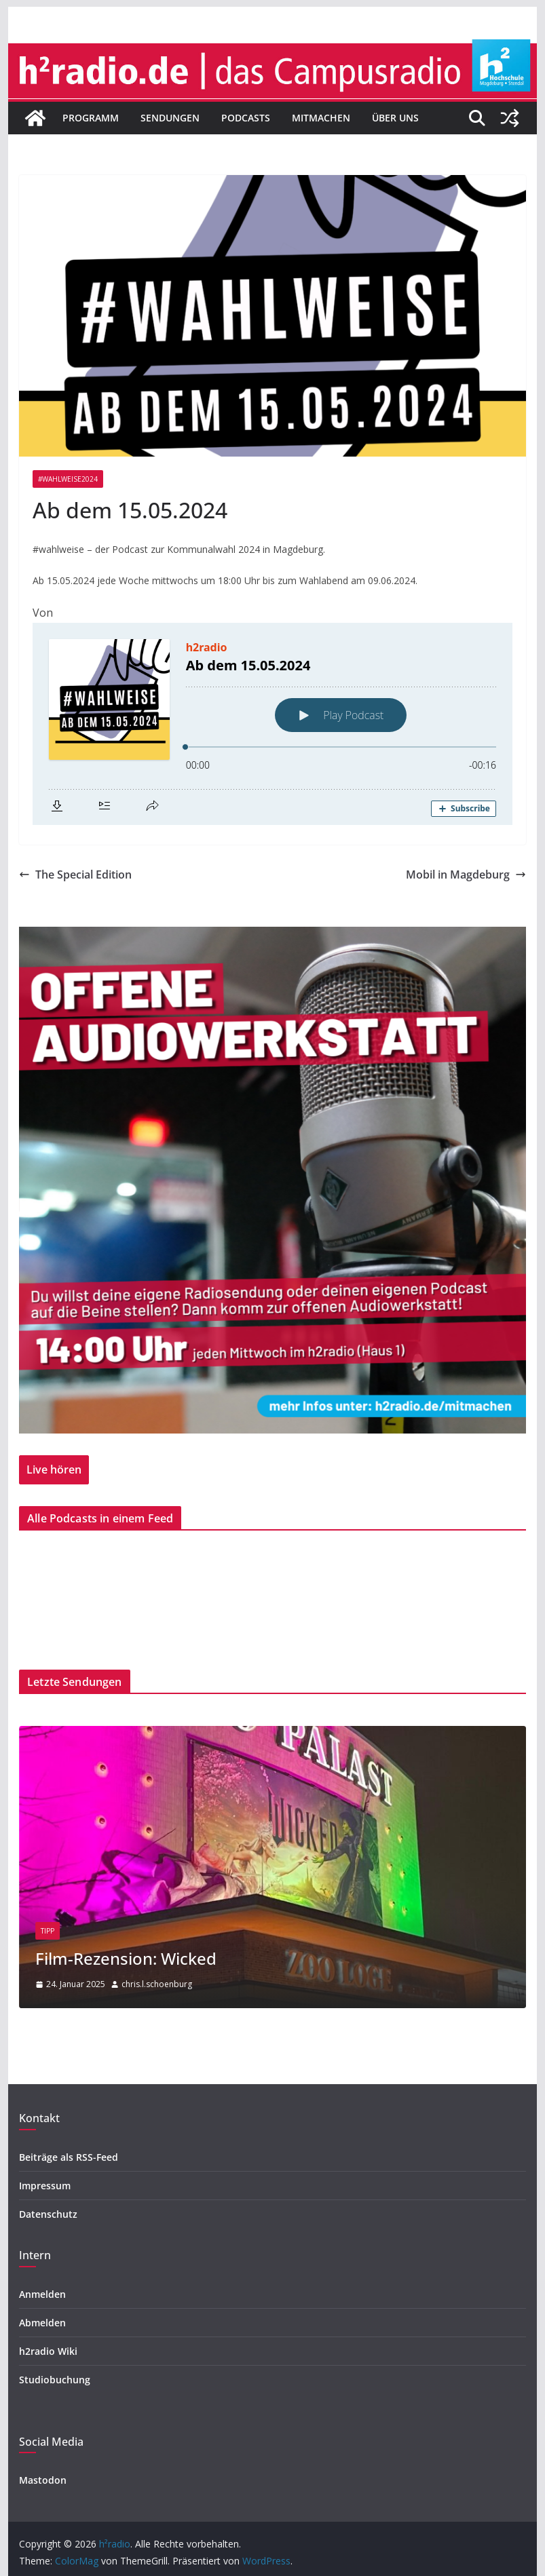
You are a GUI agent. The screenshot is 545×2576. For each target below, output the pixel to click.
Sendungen (170, 117)
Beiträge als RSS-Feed (68, 2157)
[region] (272, 1180)
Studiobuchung (54, 2379)
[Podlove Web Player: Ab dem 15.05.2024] (272, 724)
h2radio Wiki (48, 2351)
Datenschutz (48, 2214)
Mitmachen (321, 117)
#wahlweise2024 (68, 479)
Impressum (45, 2185)
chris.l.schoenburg (156, 1984)
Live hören (53, 1469)
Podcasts (245, 117)
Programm (90, 117)
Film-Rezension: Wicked (126, 1958)
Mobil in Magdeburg (466, 874)
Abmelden (42, 2322)
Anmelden (42, 2294)
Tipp (47, 1931)
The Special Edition (75, 874)
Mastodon (43, 2480)
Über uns (395, 117)
